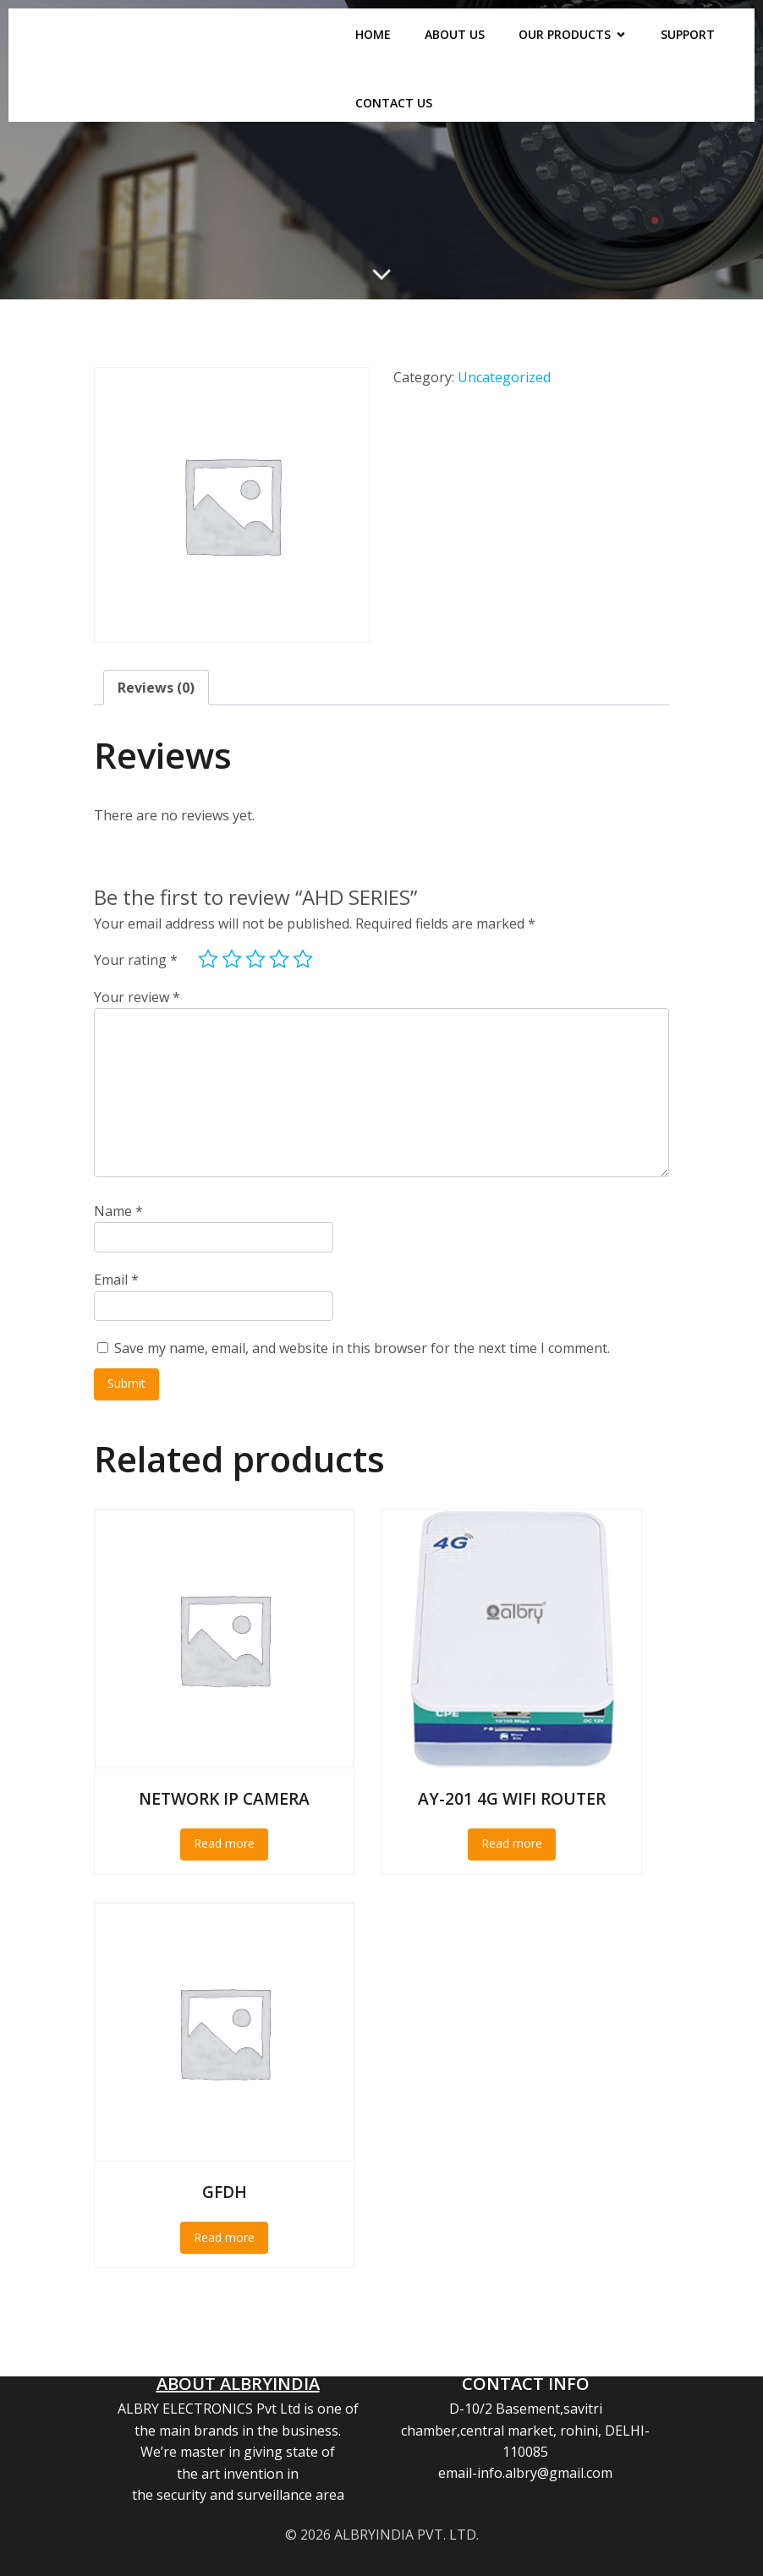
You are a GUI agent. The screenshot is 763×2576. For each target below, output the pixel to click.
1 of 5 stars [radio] (208, 959)
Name (118, 1211)
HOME (373, 34)
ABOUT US (455, 34)
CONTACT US (393, 103)
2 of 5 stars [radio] (232, 959)
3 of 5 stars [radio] (255, 959)
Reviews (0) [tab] (156, 687)
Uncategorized (504, 377)
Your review (137, 997)
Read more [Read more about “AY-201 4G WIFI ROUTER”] (511, 1843)
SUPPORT (688, 34)
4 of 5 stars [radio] (279, 959)
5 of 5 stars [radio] (303, 959)
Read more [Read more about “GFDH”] (224, 2237)
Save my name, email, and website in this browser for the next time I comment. (362, 1348)
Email (116, 1279)
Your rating (136, 960)
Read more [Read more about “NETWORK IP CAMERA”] (224, 1843)
